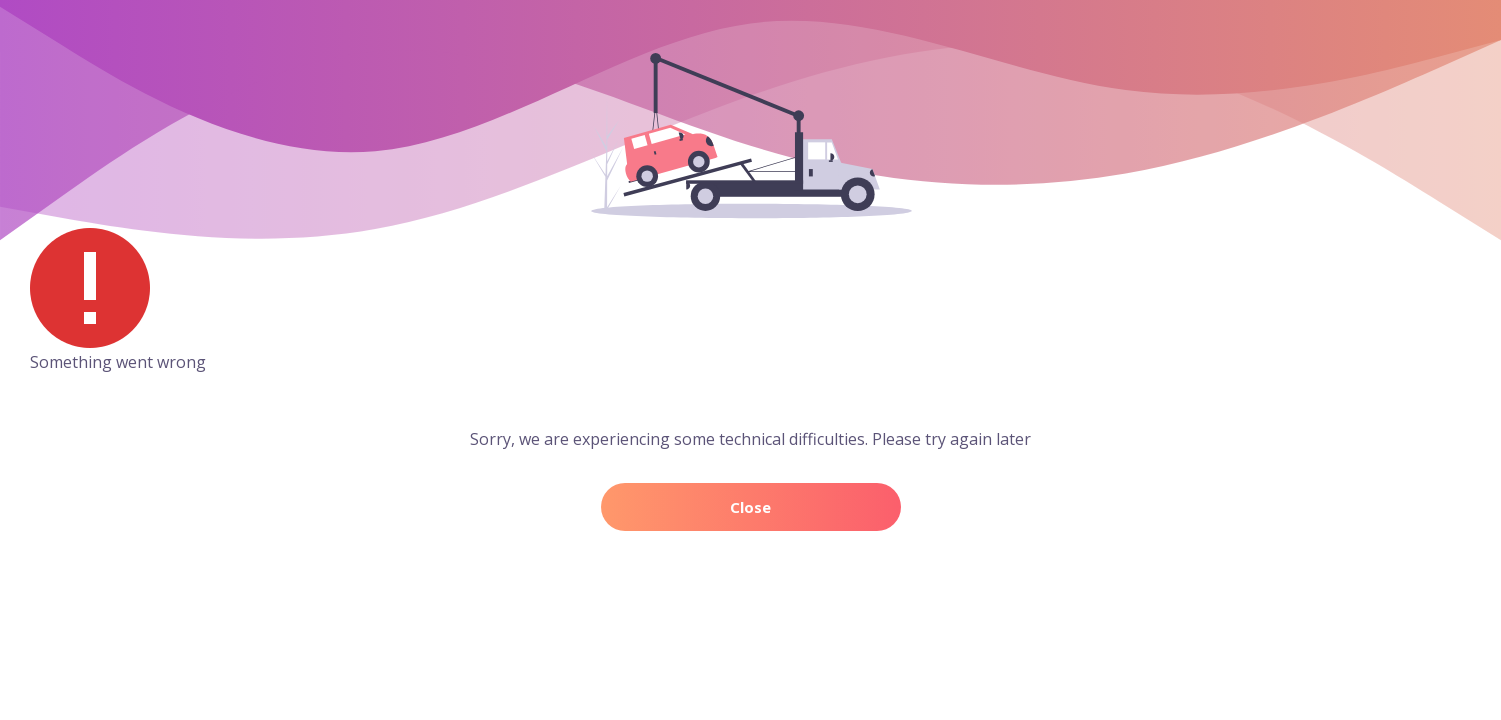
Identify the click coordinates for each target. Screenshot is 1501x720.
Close (750, 507)
